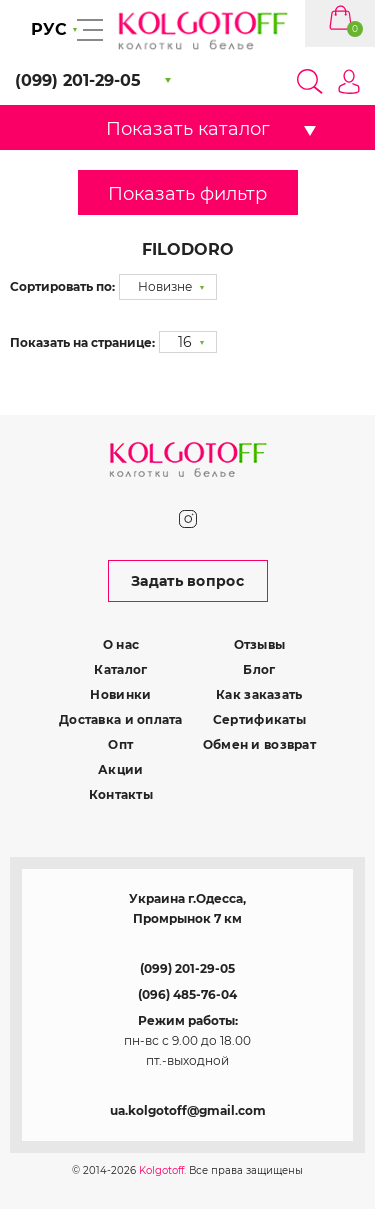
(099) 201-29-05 (187, 968)
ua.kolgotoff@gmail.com (188, 1110)
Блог (259, 669)
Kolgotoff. (162, 1170)
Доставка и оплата (121, 719)
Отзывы (260, 644)
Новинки (120, 694)
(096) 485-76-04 (187, 994)
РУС (49, 29)
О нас (121, 644)
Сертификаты (259, 719)
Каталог (120, 669)
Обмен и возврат (259, 744)
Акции (120, 769)
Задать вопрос (187, 581)
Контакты (121, 794)
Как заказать (259, 694)
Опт (120, 744)
